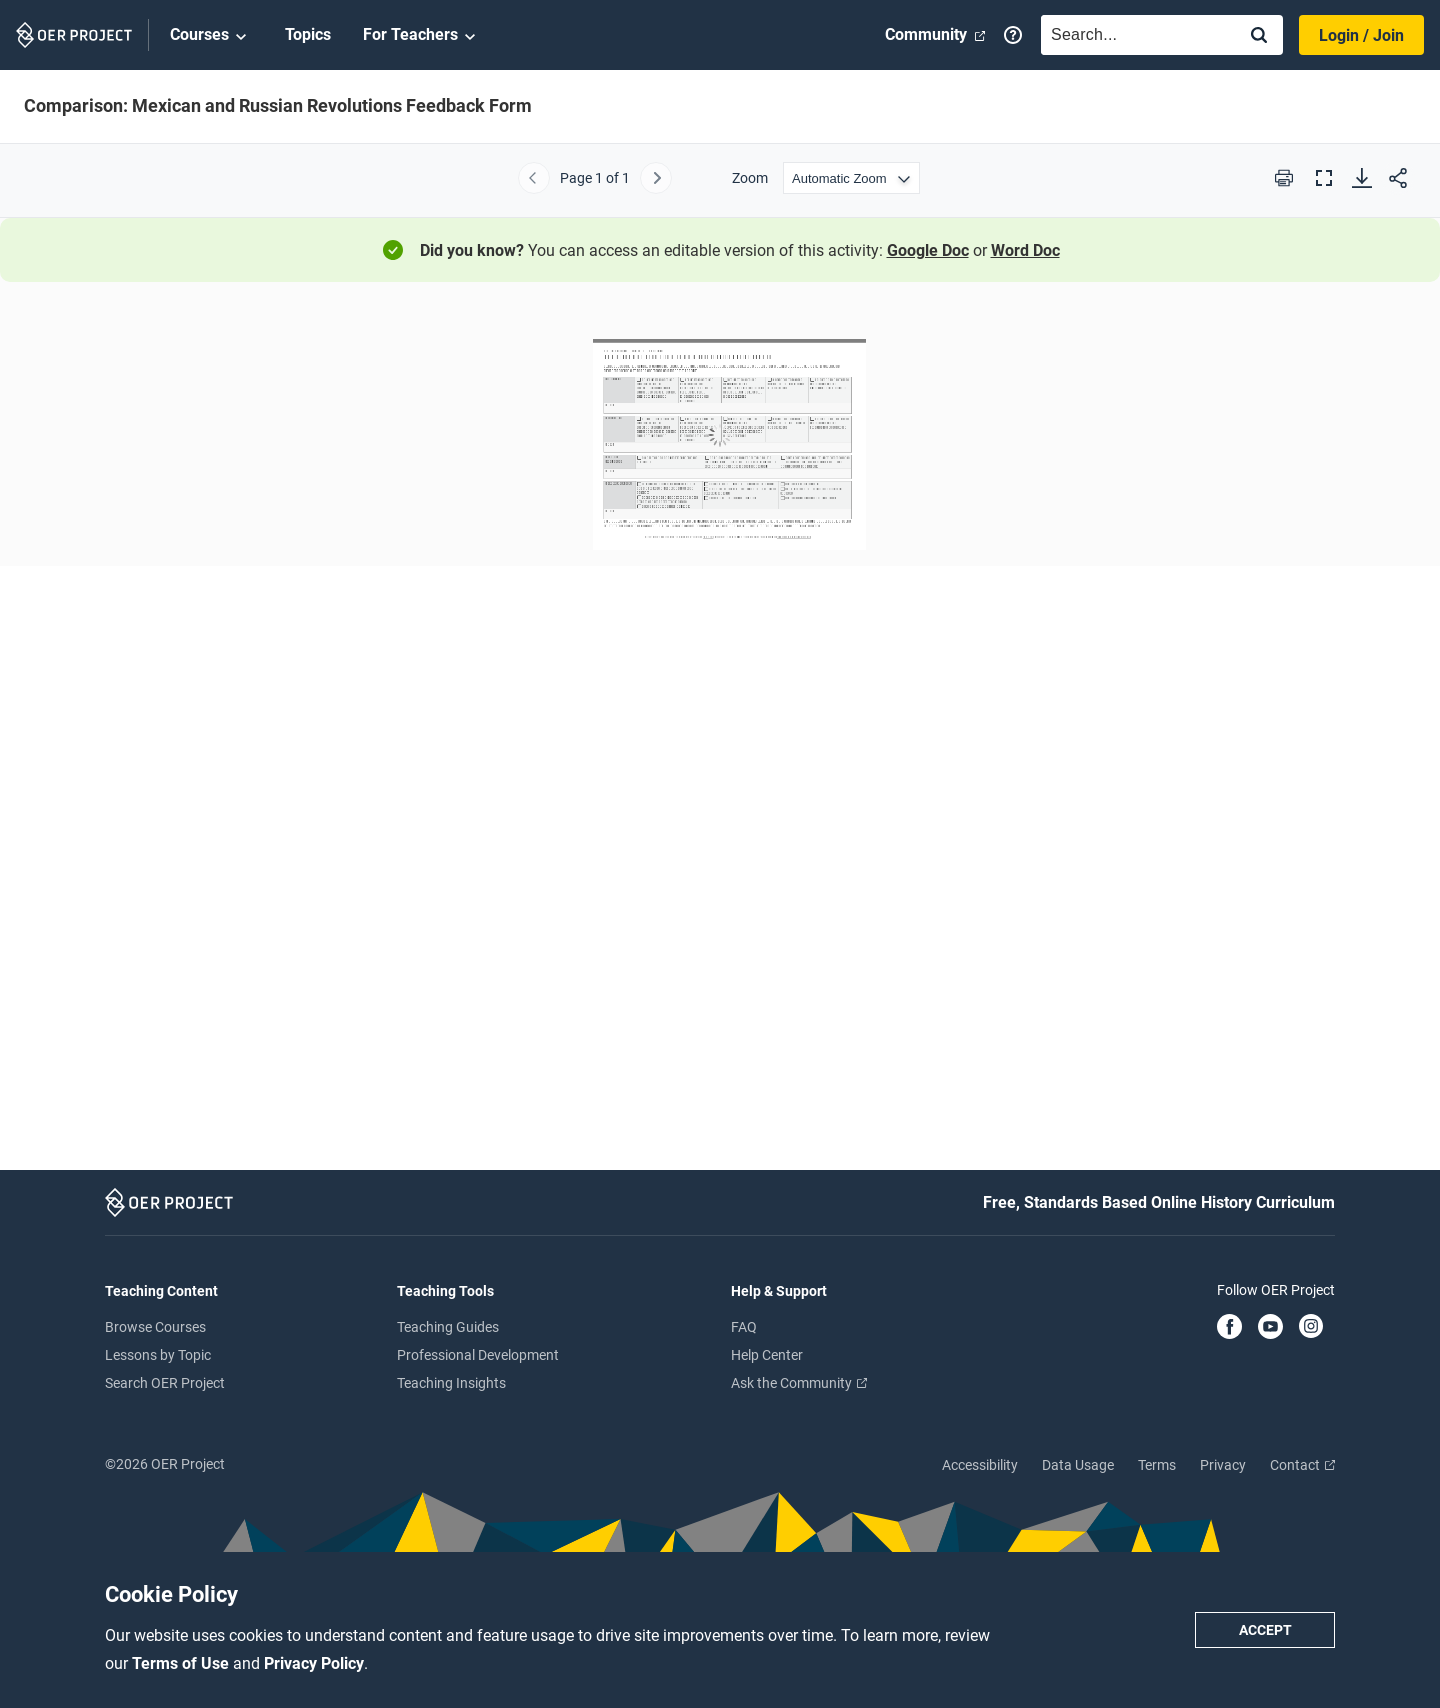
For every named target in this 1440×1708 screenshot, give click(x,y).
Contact (1302, 1465)
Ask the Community (799, 1383)
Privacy (1223, 1465)
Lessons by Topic (158, 1355)
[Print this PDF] (1284, 178)
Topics (308, 34)
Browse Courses (155, 1327)
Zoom (750, 178)
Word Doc (1025, 250)
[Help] (1013, 35)
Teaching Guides (448, 1327)
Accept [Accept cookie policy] (1265, 1630)
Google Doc (928, 250)
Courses (211, 36)
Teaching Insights (451, 1383)
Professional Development (478, 1355)
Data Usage (1078, 1465)
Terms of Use (182, 1663)
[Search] (1259, 36)
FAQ (744, 1327)
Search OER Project (165, 1383)
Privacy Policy (314, 1663)
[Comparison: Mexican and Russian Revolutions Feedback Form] (720, 733)
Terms (1157, 1465)
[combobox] (1134, 35)
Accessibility (980, 1465)
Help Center (767, 1355)
